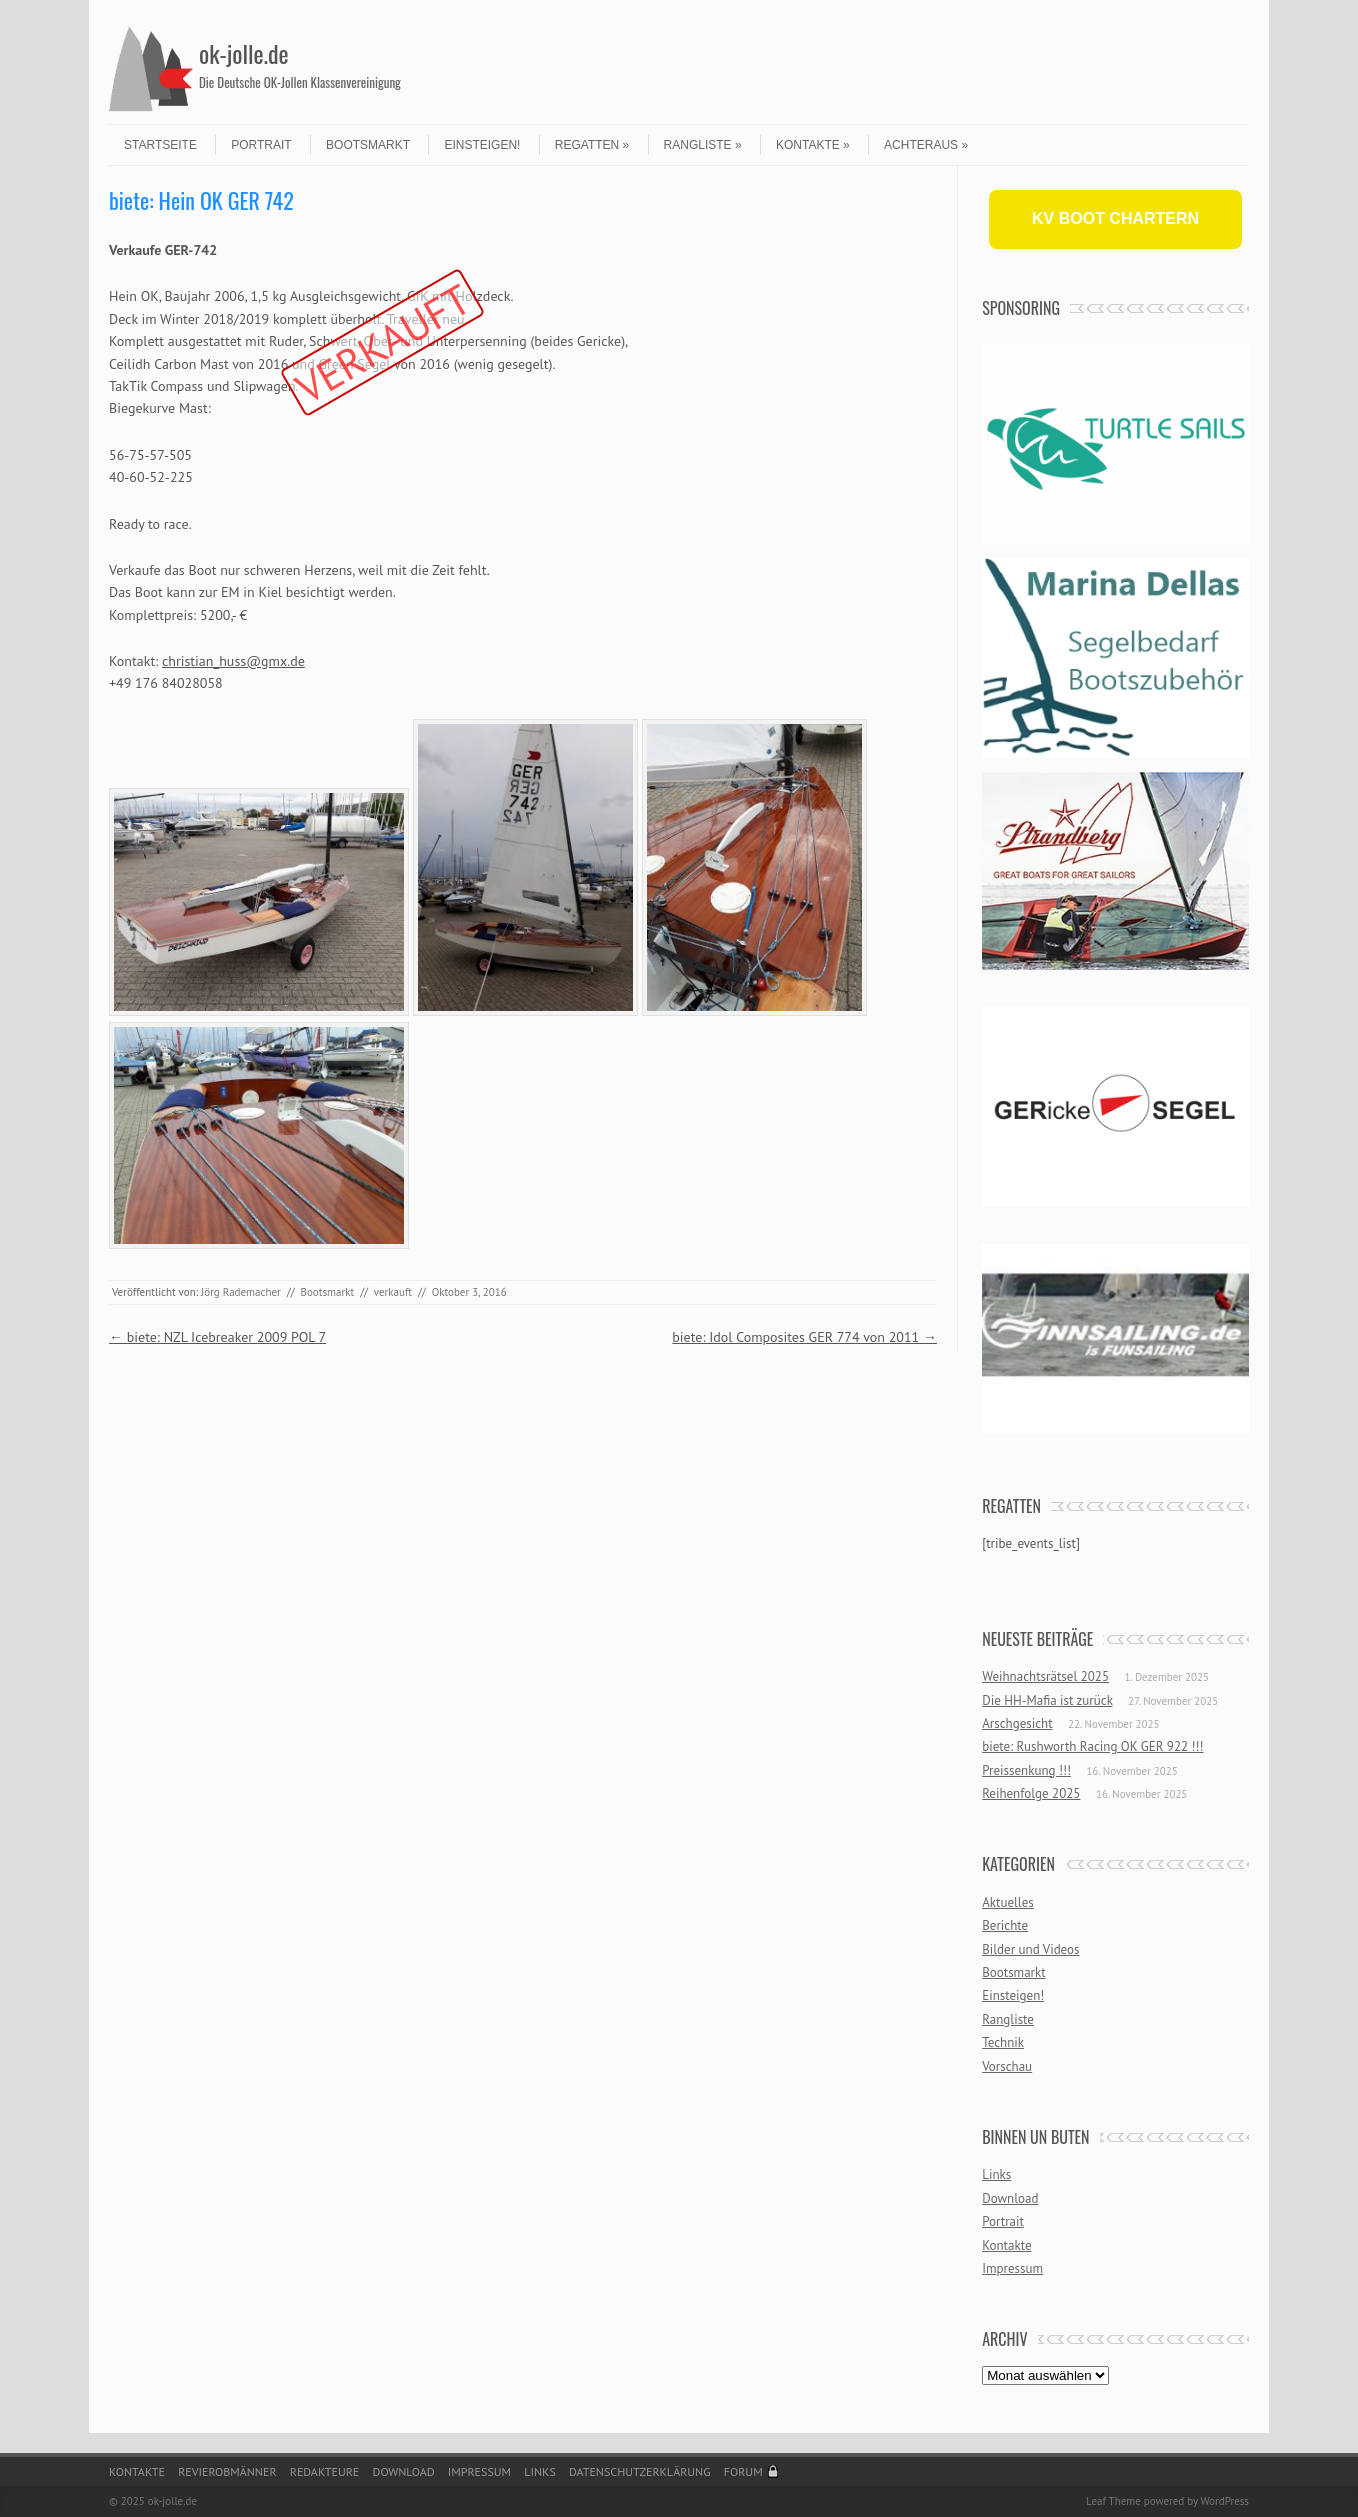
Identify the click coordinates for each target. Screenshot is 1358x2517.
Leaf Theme (1113, 2501)
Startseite (160, 145)
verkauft (393, 1292)
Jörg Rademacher (241, 1292)
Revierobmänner (227, 2471)
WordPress (1224, 2501)
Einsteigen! (482, 145)
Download (1010, 2198)
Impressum (1012, 2268)
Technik (1003, 2042)
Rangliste (703, 145)
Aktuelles (1008, 1902)
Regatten (592, 145)
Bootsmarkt (368, 145)
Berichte (1005, 1925)
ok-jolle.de (244, 53)
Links (996, 2174)
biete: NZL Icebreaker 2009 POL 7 (217, 1337)
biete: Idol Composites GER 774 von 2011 (804, 1337)
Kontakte (813, 145)
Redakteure (325, 2471)
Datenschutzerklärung (640, 2471)
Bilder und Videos (1030, 1949)
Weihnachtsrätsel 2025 (1045, 1676)
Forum (743, 2471)
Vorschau (1007, 2066)
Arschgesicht (1017, 1723)
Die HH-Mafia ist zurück (1047, 1700)
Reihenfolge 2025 (1031, 1793)
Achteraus (926, 145)
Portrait (261, 145)
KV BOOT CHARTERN (1115, 218)
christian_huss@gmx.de (233, 661)
